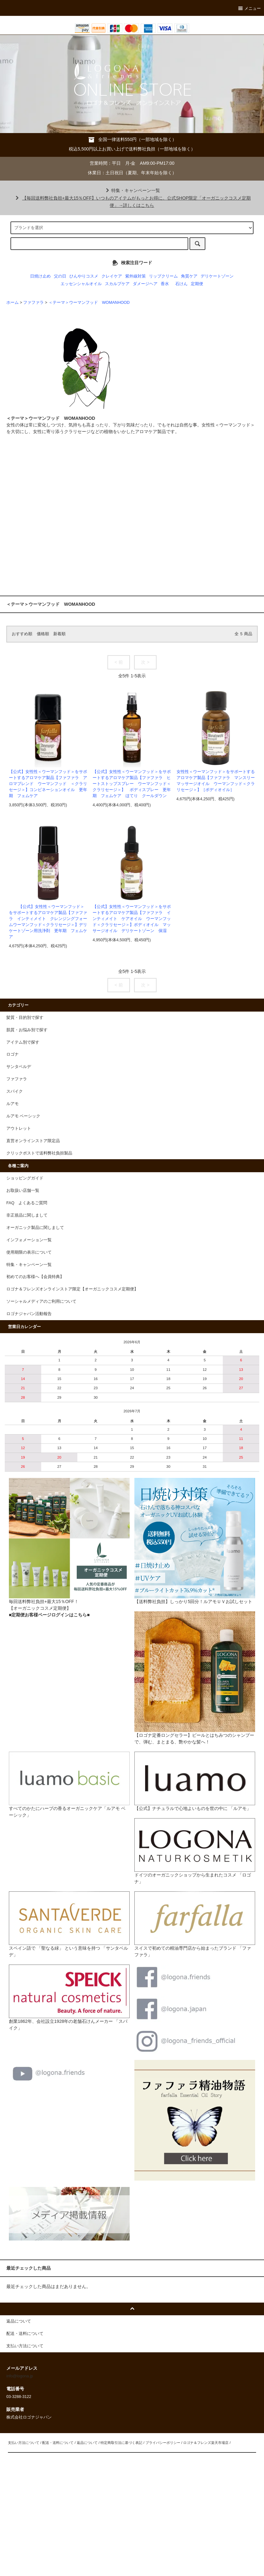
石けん (181, 284)
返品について (87, 2443)
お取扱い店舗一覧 (22, 1190)
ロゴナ (12, 1054)
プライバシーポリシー (162, 2443)
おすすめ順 (22, 634)
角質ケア (189, 276)
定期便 (197, 284)
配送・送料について (58, 2443)
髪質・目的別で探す (24, 1017)
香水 (165, 284)
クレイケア (111, 276)
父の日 (60, 276)
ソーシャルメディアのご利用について (41, 1301)
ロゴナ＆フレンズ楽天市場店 (206, 2443)
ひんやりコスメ (83, 276)
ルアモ (12, 1104)
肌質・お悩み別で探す (27, 1030)
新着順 (59, 634)
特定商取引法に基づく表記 (121, 2443)
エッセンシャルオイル (81, 284)
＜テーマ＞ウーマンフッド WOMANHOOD (91, 302)
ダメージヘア (145, 284)
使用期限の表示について (29, 1252)
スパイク (14, 1091)
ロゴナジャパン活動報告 (29, 1314)
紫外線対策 (135, 276)
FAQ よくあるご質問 (26, 1203)
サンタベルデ (18, 1066)
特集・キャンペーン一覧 (132, 190)
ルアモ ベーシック (23, 1116)
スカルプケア (117, 284)
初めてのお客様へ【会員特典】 (35, 1277)
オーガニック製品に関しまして (35, 1227)
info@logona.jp (19, 2376)
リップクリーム (163, 276)
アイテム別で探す (22, 1042)
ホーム (12, 302)
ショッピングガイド (24, 1178)
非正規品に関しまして (27, 1215)
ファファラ (33, 302)
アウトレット (18, 1128)
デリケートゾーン (217, 276)
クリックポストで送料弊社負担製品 (39, 1153)
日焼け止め (40, 276)
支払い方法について (23, 2443)
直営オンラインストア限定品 (33, 1141)
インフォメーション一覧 (29, 1240)
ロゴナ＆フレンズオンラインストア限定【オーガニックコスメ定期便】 (72, 1289)
